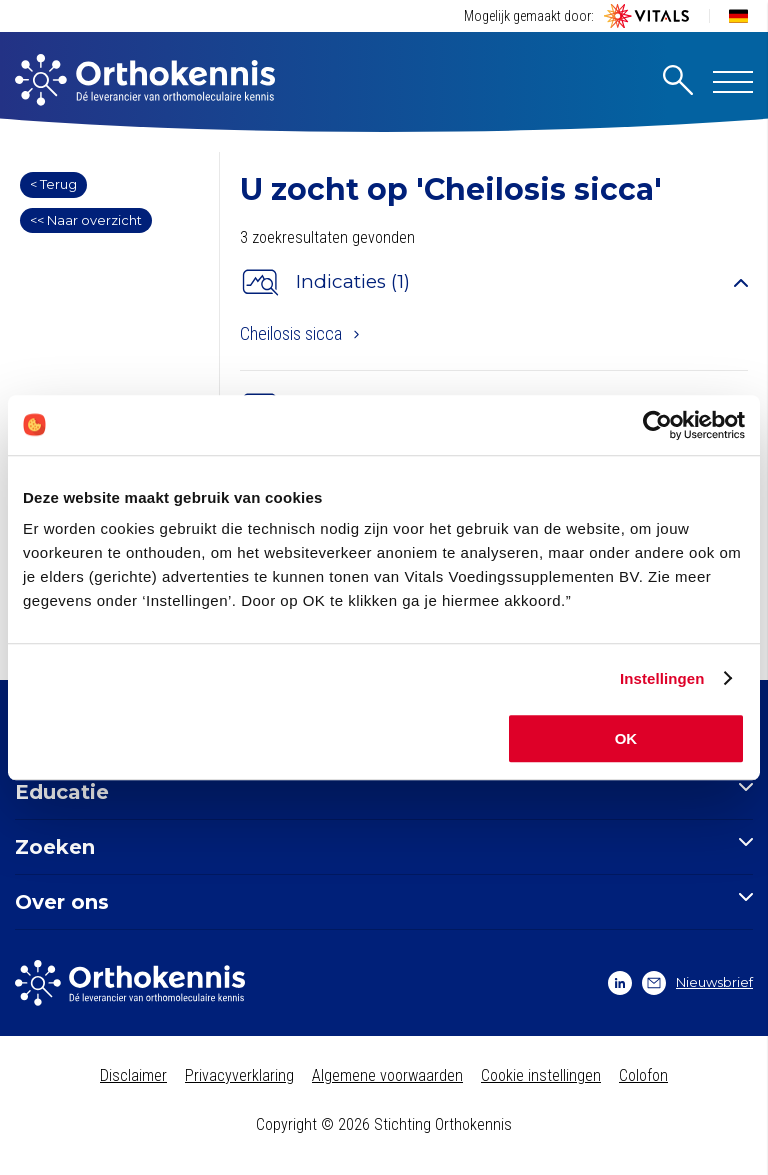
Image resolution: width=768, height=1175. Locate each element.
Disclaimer (133, 1075)
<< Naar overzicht (86, 220)
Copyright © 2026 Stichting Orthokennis (384, 1124)
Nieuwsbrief (697, 983)
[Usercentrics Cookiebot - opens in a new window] (657, 425)
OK (626, 738)
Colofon (643, 1075)
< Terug (53, 184)
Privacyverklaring (239, 1075)
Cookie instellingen (541, 1075)
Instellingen (662, 678)
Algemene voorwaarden (387, 1075)
